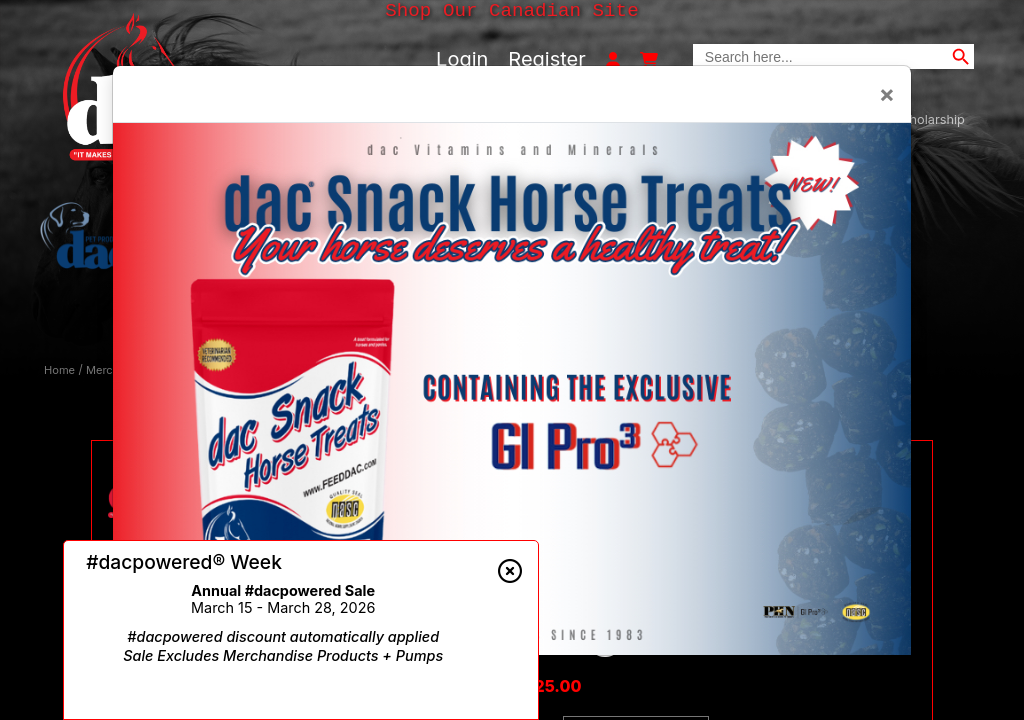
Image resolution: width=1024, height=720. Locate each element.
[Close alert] (510, 571)
